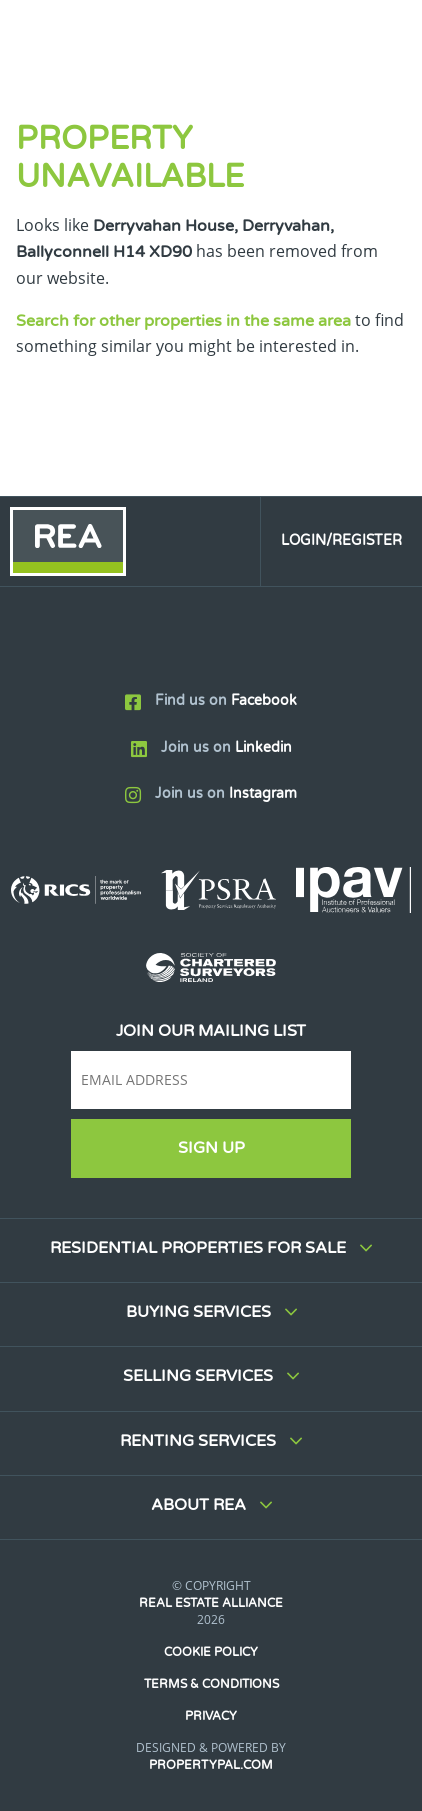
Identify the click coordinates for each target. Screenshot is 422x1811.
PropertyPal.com (211, 1765)
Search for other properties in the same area (183, 321)
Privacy (211, 1716)
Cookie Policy (211, 1652)
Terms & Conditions (211, 1684)
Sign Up (211, 1148)
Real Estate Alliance (211, 1603)
